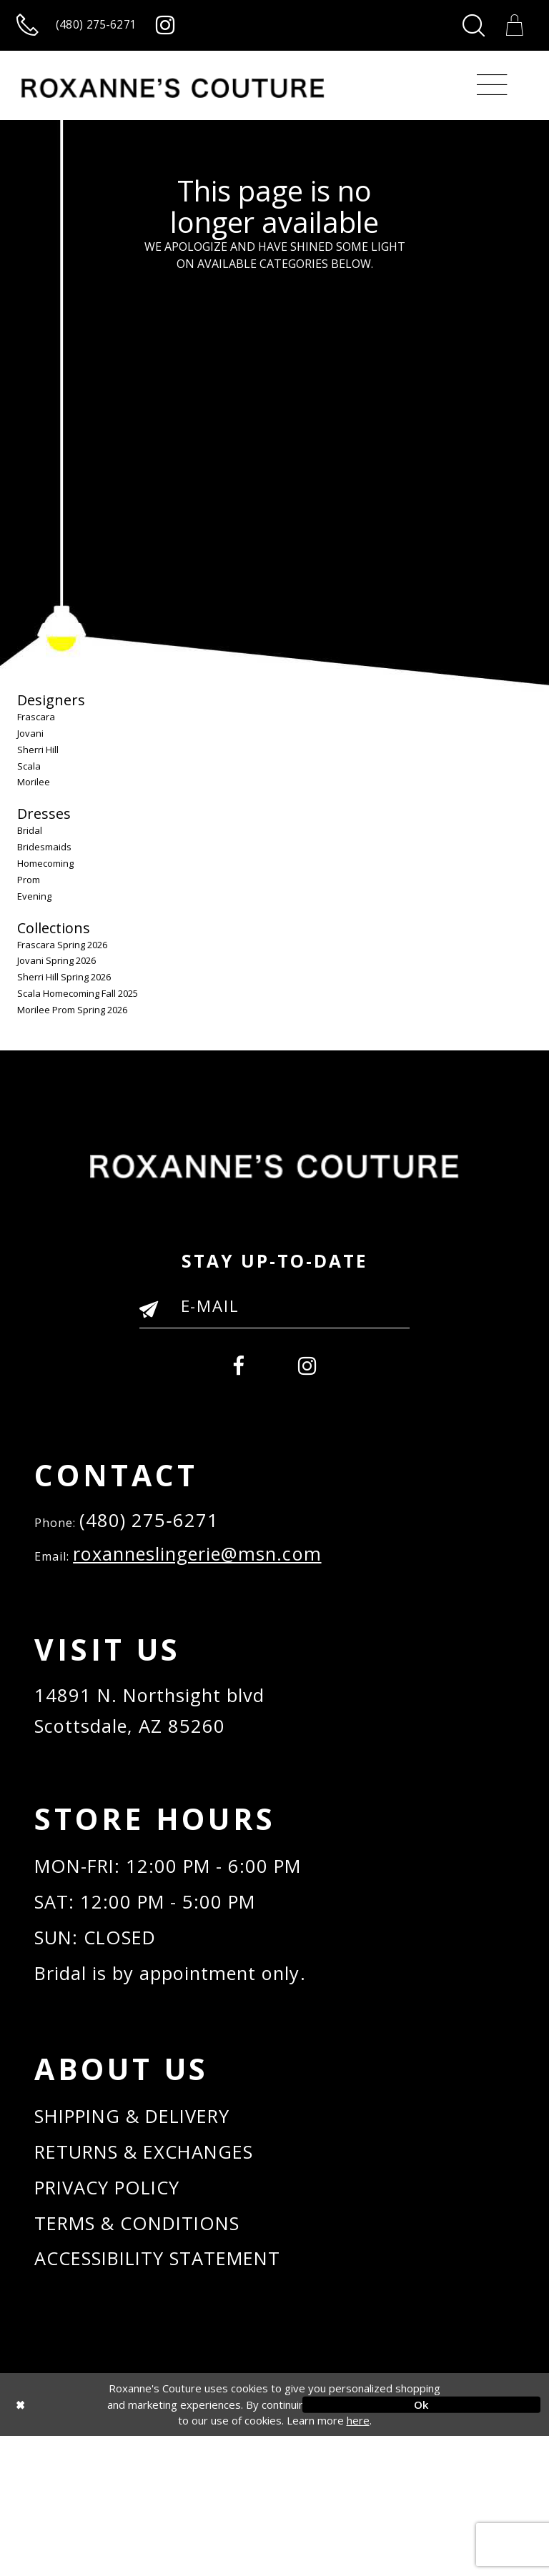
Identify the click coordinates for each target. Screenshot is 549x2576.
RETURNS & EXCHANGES (165, 2269)
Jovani (30, 748)
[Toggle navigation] (492, 100)
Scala (29, 781)
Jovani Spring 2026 (56, 976)
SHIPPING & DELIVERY (152, 2227)
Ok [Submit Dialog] (421, 2544)
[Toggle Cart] (509, 33)
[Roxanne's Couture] (173, 103)
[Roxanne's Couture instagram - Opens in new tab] (223, 33)
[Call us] (104, 33)
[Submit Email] (154, 1330)
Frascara (36, 732)
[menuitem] (234, 1382)
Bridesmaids (44, 862)
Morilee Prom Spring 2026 (72, 1025)
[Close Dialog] (128, 2544)
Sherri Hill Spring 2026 (64, 992)
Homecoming (45, 878)
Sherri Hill (38, 764)
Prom (28, 895)
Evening (34, 911)
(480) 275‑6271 (159, 1544)
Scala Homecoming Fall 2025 (77, 1009)
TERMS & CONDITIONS (155, 2353)
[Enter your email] (274, 1321)
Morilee (33, 797)
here (358, 2561)
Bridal (29, 846)
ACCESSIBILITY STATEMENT (180, 2395)
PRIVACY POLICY (121, 2312)
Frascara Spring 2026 (62, 959)
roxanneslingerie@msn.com (226, 1585)
